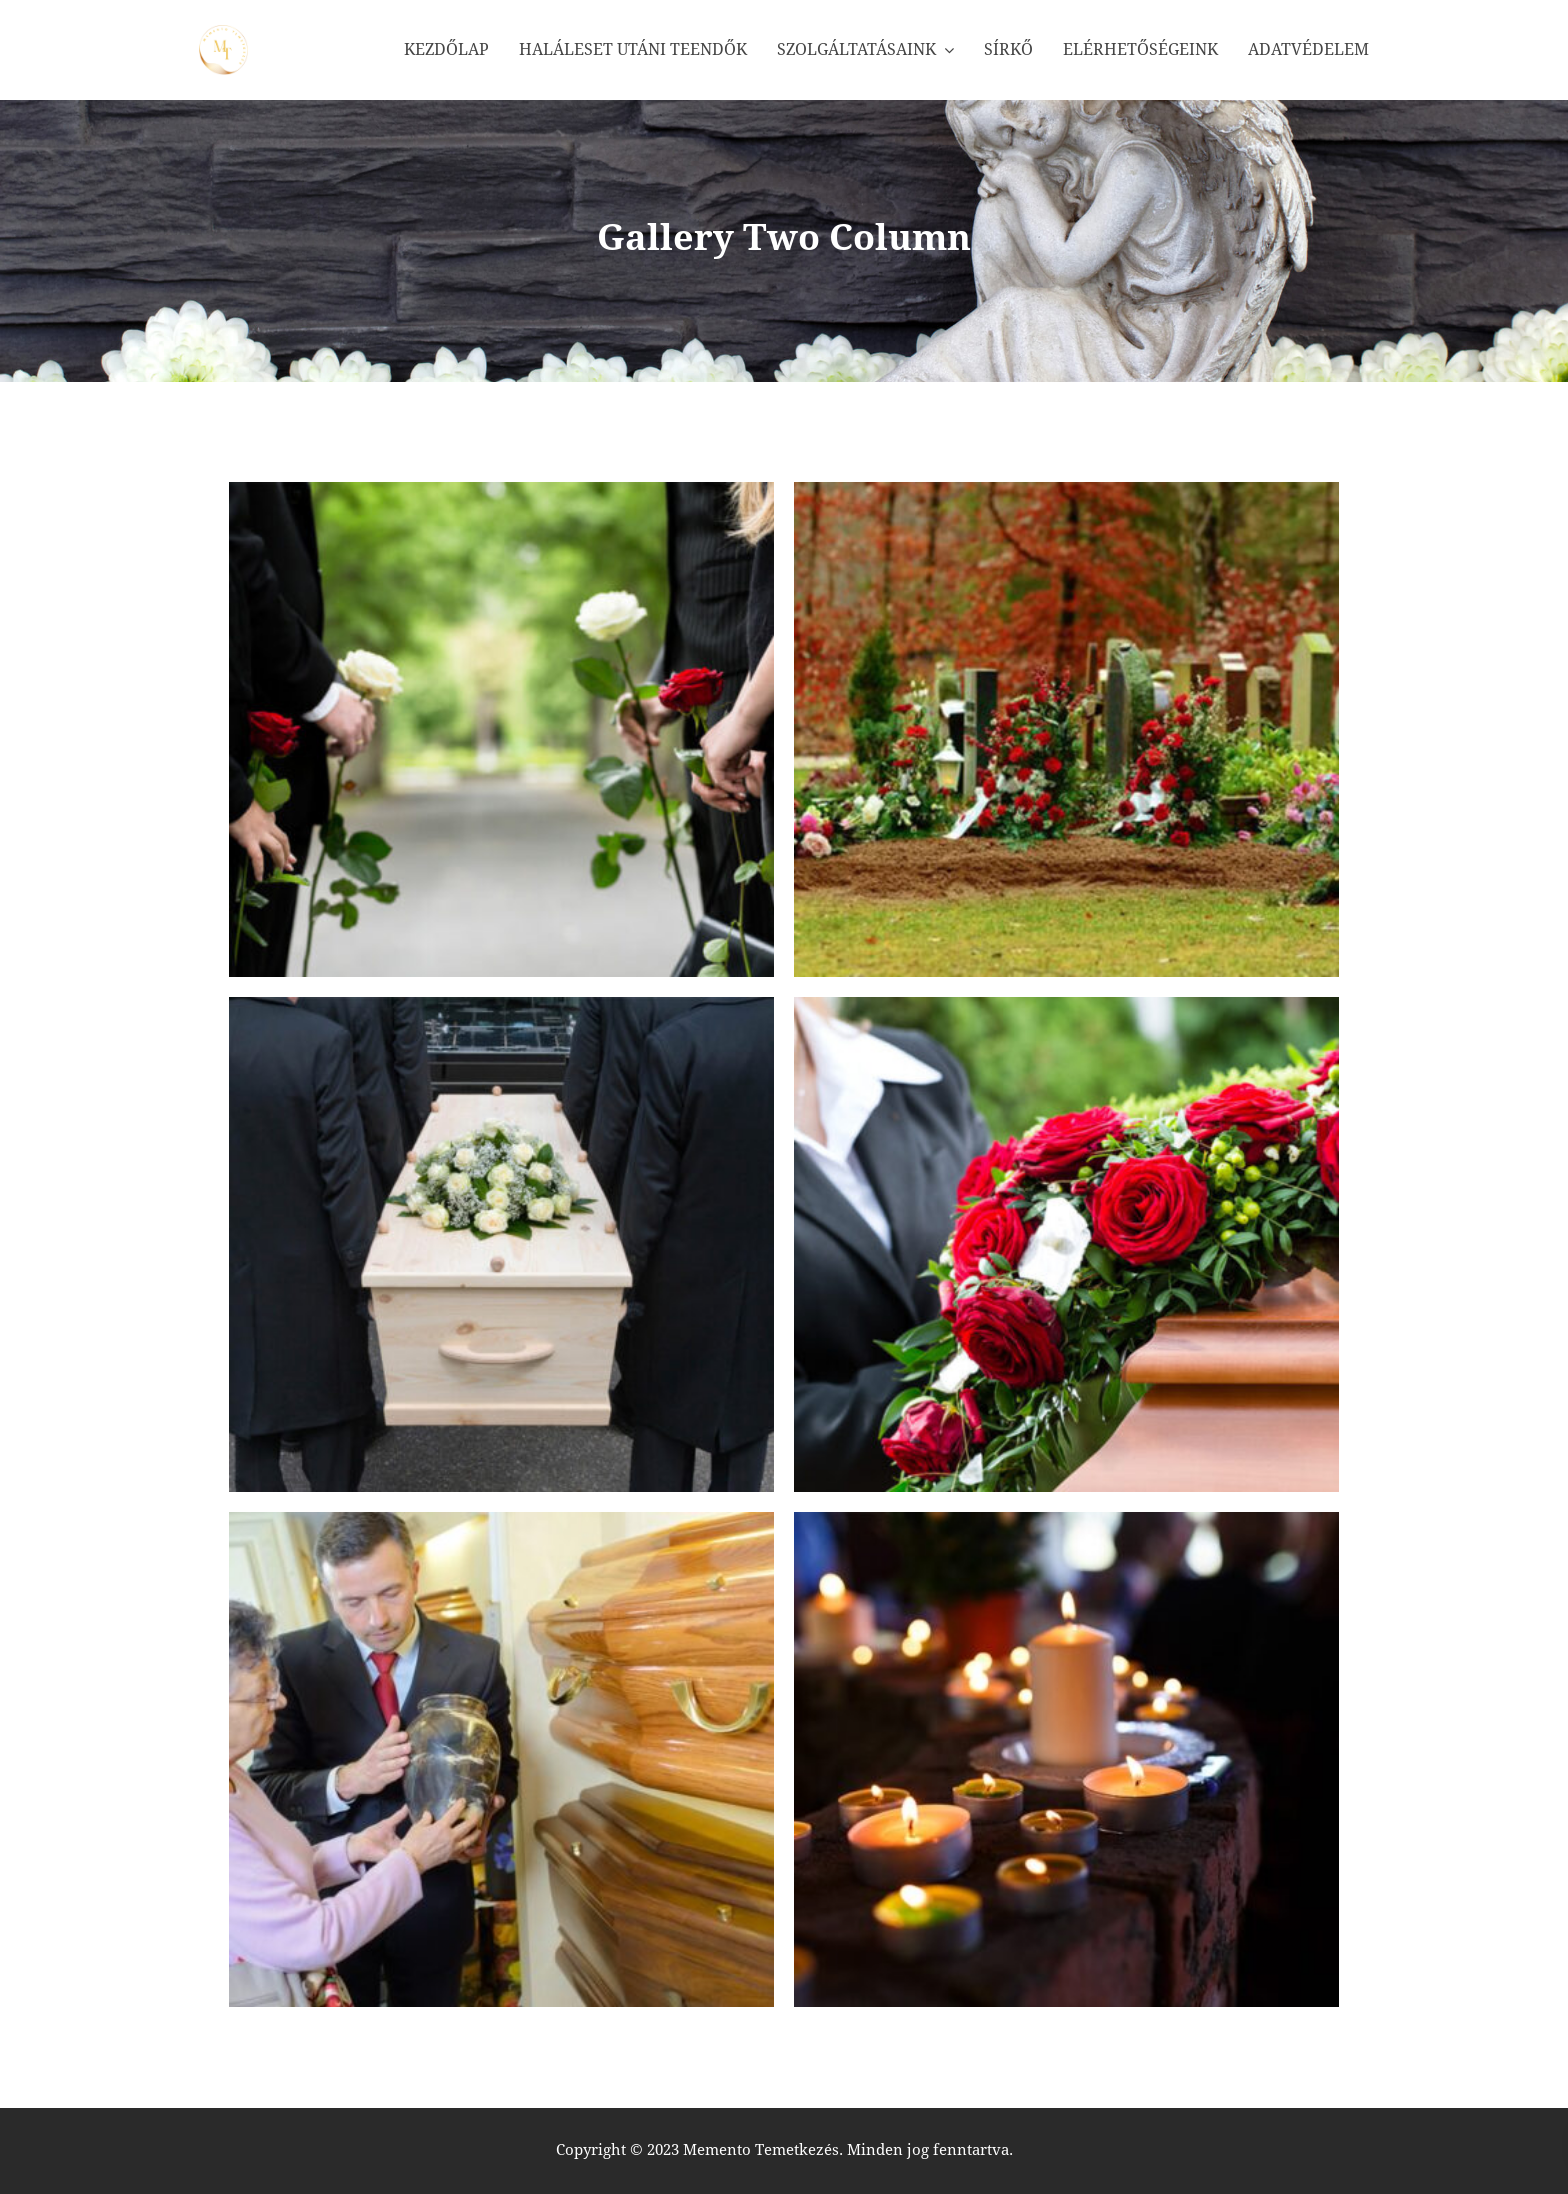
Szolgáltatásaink (856, 49)
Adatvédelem (1308, 49)
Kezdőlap (446, 49)
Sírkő (1008, 49)
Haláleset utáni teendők (633, 49)
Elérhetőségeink (1140, 49)
